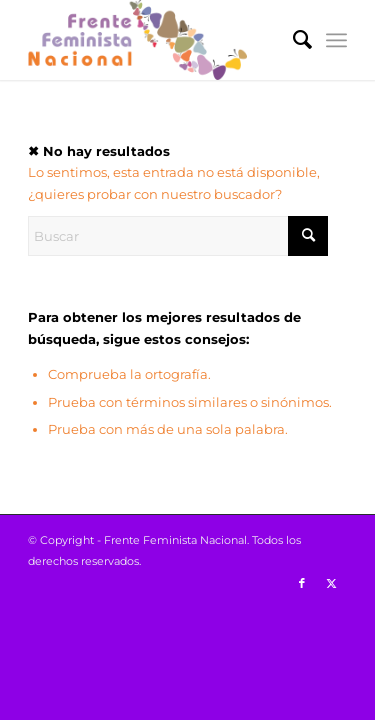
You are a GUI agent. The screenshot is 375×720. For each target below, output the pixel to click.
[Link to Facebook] (302, 583)
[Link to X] (332, 583)
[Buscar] (292, 40)
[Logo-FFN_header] (155, 40)
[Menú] (336, 40)
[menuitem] (292, 40)
